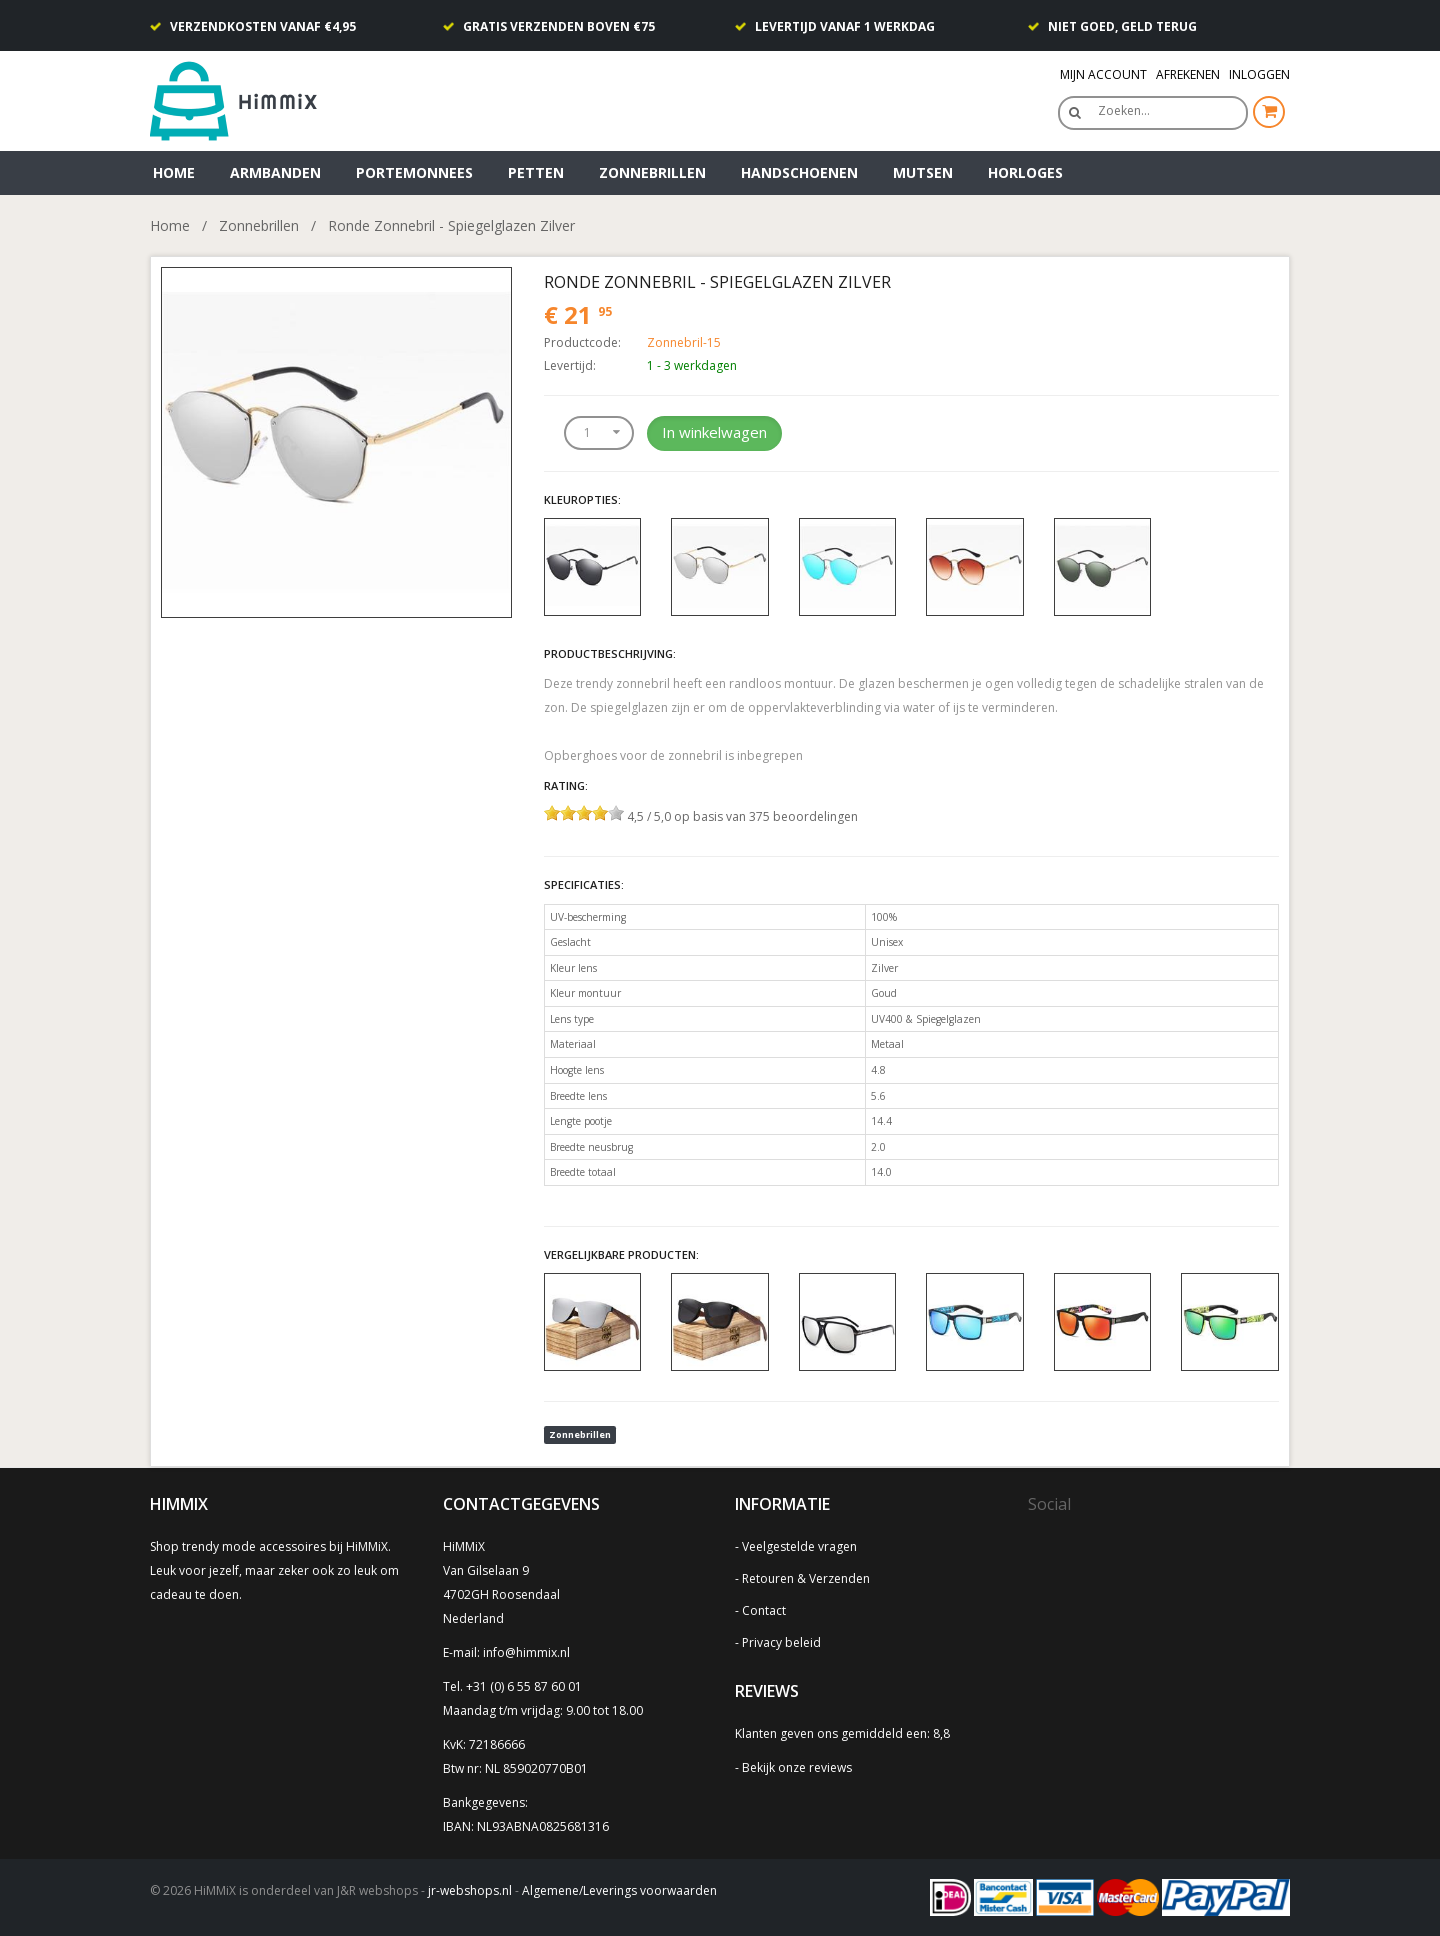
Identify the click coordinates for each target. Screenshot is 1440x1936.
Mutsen (923, 172)
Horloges (1025, 172)
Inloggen (1259, 74)
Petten (536, 172)
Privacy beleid (781, 1642)
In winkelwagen (714, 432)
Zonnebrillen (652, 172)
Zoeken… (1124, 110)
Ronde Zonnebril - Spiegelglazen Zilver (451, 225)
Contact (764, 1610)
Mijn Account (1103, 74)
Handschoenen (799, 172)
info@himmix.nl (526, 1652)
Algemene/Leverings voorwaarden (619, 1890)
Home (174, 172)
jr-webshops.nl (470, 1890)
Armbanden (275, 172)
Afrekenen (1188, 74)
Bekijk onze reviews (797, 1767)
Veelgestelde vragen (799, 1546)
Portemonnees (414, 172)
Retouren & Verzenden (806, 1578)
